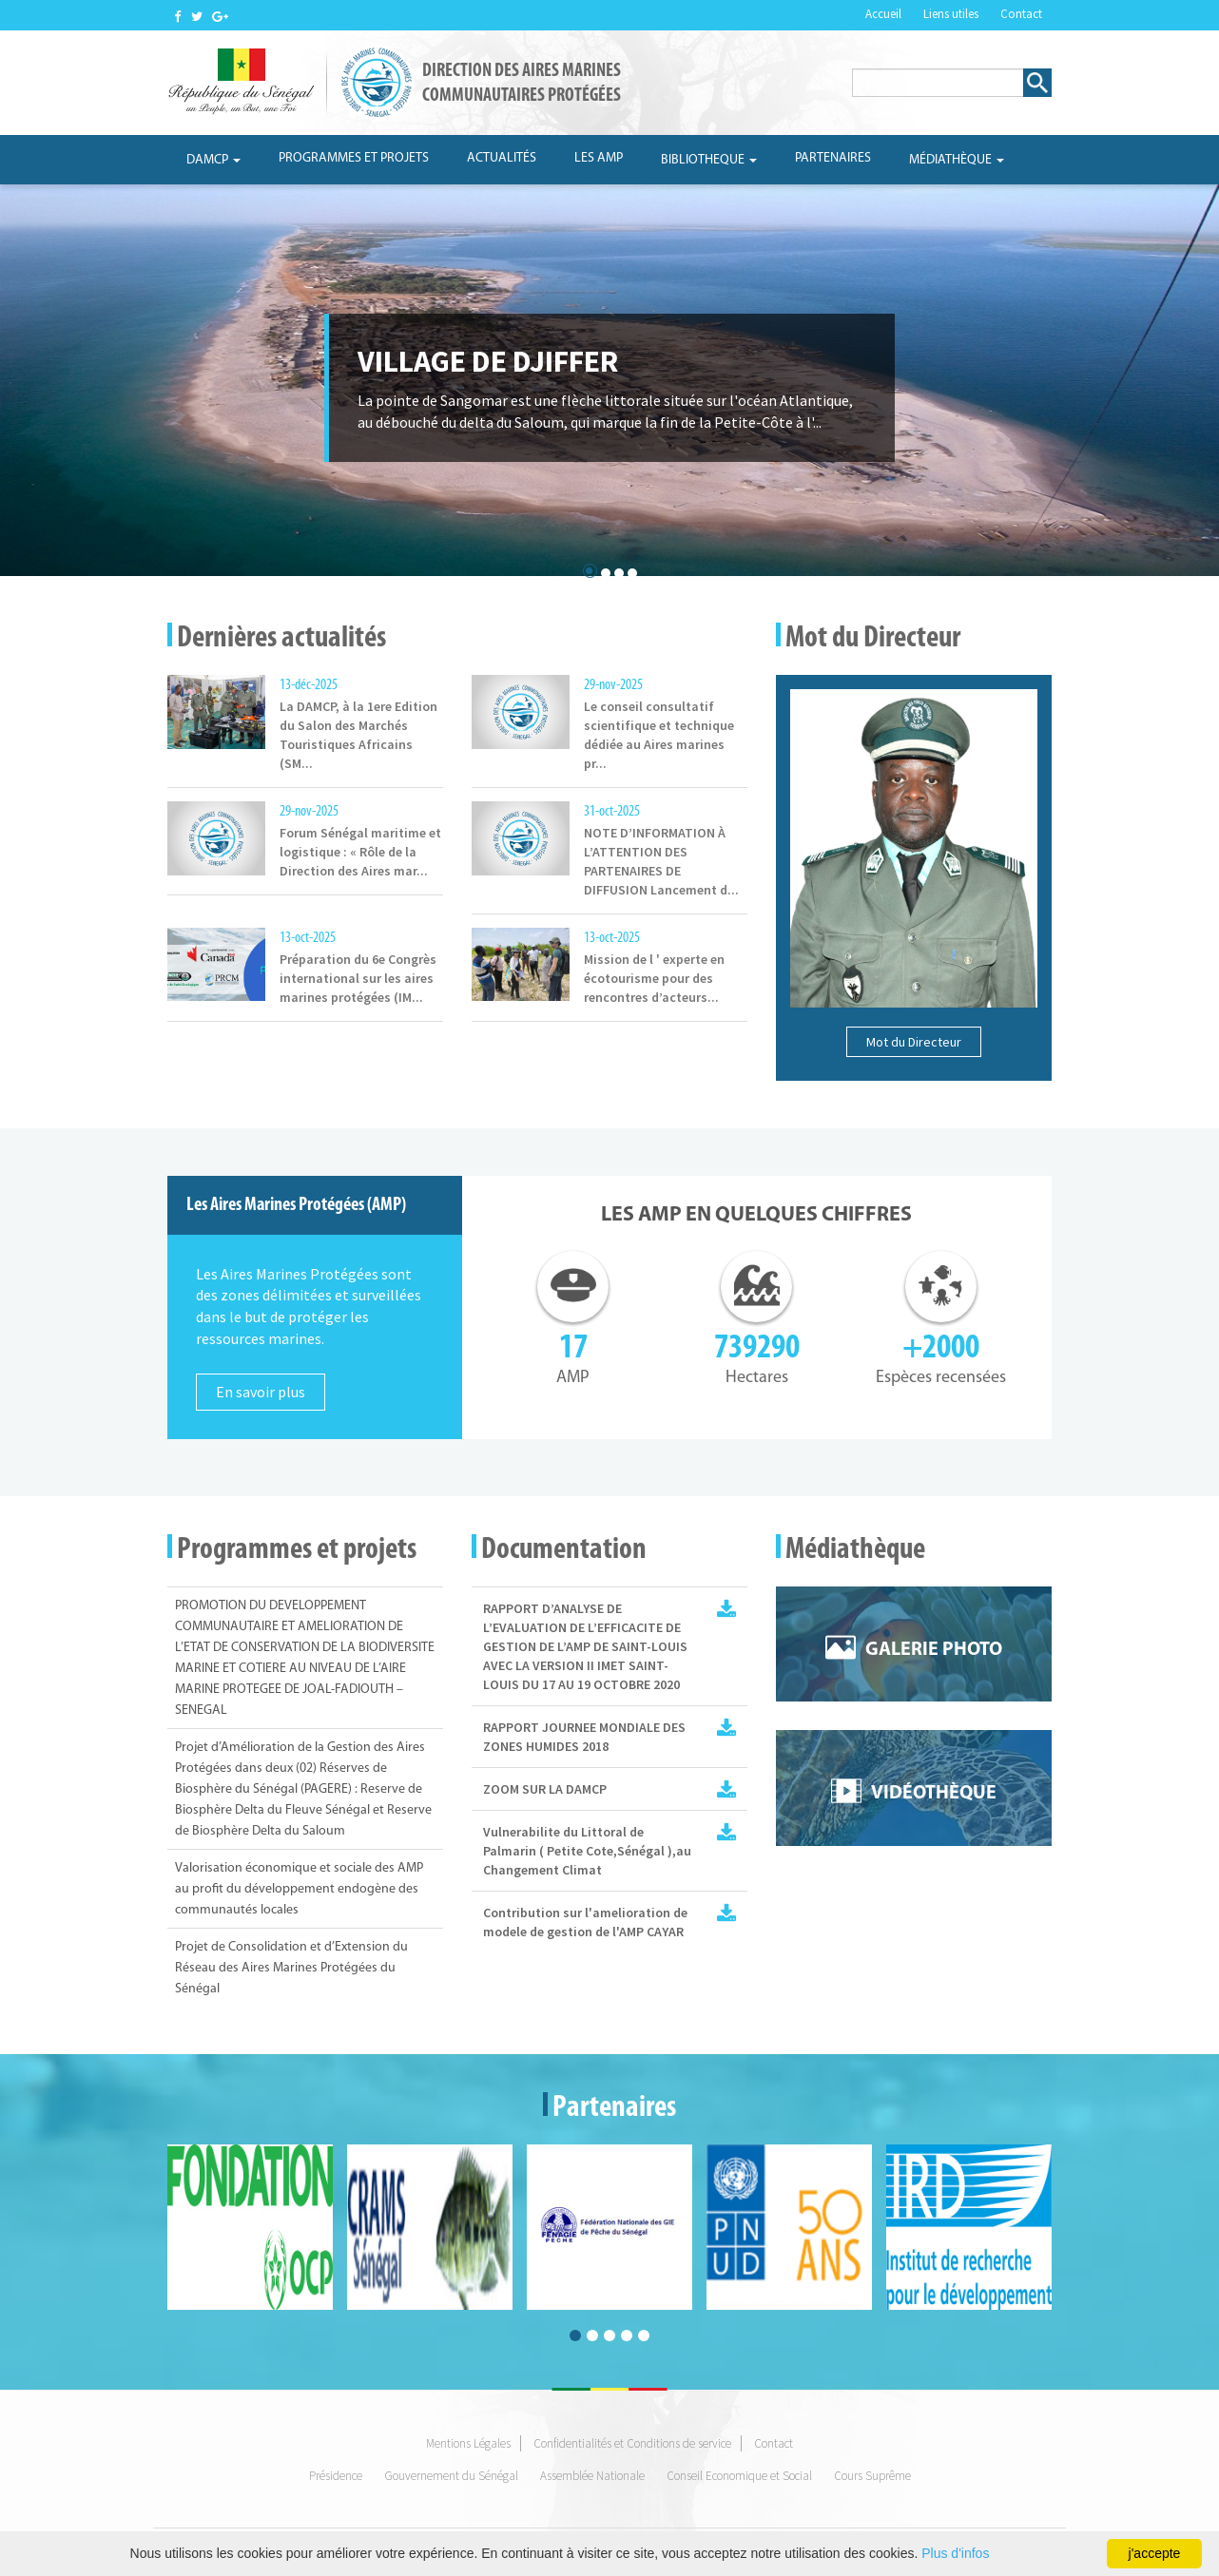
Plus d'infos (955, 2553)
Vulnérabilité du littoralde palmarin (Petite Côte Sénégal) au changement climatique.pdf (726, 1831)
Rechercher (1037, 82)
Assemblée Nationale (592, 2476)
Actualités (501, 158)
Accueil (883, 14)
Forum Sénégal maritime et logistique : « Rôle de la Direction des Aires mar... (360, 851)
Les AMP (598, 158)
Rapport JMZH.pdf (726, 1727)
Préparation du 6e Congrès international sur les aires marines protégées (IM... (358, 978)
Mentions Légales (468, 2443)
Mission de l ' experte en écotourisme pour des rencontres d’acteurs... (654, 978)
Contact (1021, 14)
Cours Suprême (872, 2476)
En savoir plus (260, 1391)
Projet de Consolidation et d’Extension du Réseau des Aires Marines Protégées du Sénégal (291, 1968)
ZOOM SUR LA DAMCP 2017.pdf (726, 1788)
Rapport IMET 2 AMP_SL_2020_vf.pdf (726, 1608)
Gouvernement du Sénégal (451, 2476)
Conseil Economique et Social (739, 2476)
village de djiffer (488, 361)
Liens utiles (950, 14)
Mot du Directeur (913, 1041)
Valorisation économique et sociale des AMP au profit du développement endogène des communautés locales (299, 1889)
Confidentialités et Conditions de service (632, 2443)
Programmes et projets (354, 158)
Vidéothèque (933, 1793)
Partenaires (833, 158)
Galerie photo (933, 1650)
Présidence (335, 2476)
